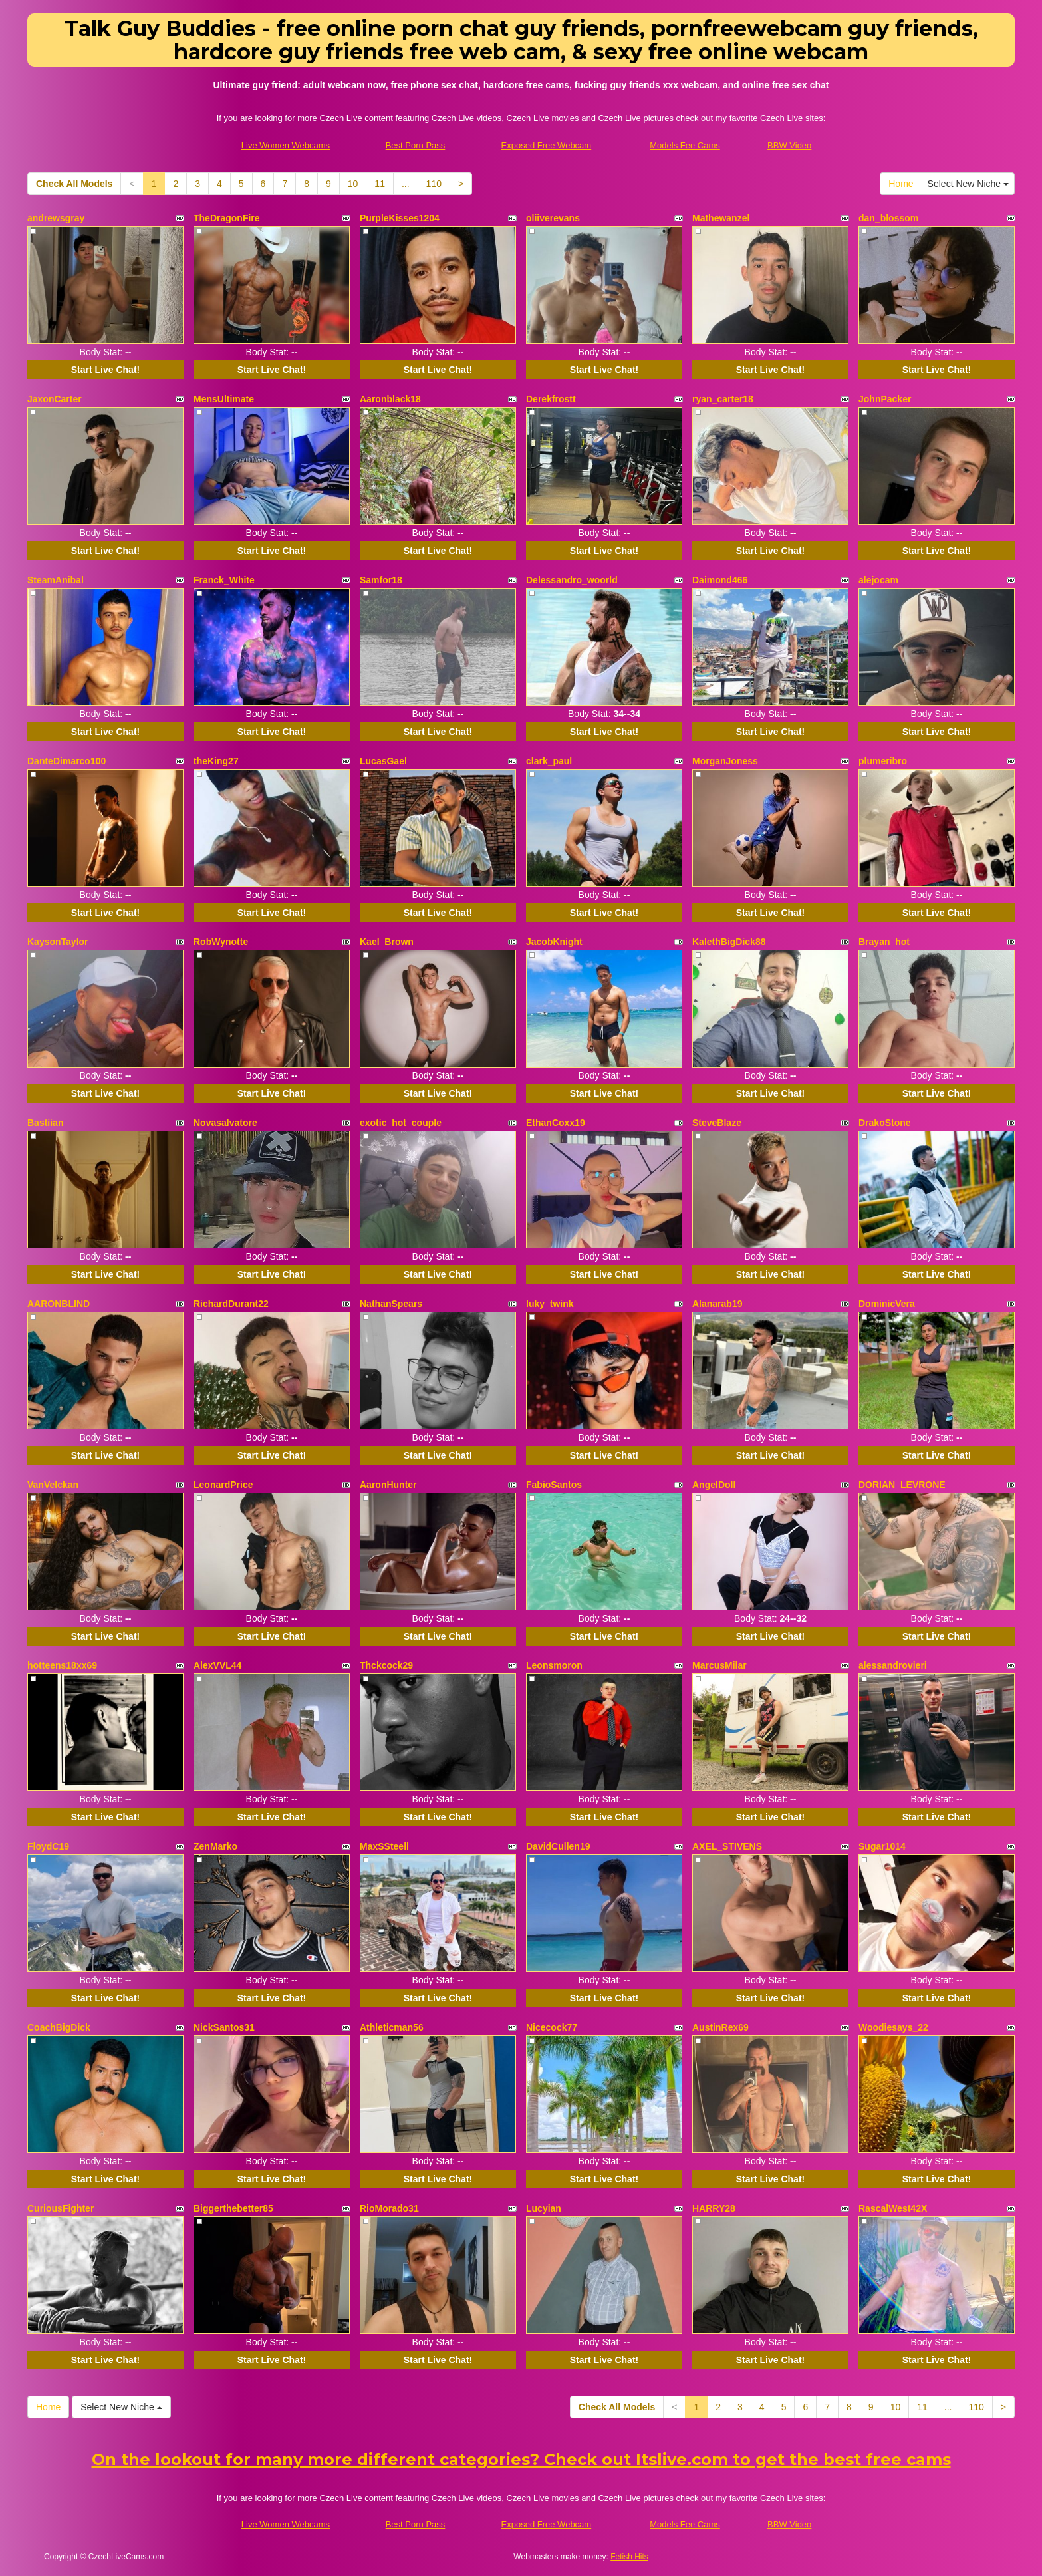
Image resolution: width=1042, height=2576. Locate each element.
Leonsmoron (554, 1665)
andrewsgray (55, 218)
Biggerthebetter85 (233, 2208)
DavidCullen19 (558, 1846)
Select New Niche (968, 183)
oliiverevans (553, 218)
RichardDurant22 (231, 1303)
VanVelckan (52, 1484)
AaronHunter (388, 1484)
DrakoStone (884, 1122)
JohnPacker (884, 399)
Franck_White (224, 580)
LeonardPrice (223, 1484)
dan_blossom (888, 218)
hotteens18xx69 (62, 1665)
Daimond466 (719, 580)
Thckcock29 (386, 1665)
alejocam (878, 580)
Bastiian (45, 1122)
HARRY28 (713, 2208)
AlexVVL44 (217, 1665)
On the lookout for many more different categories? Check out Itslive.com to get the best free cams (521, 2459)
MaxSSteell (384, 1846)
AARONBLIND (58, 1303)
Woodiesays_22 (893, 2027)
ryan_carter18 (722, 399)
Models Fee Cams (684, 145)
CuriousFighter (60, 2208)
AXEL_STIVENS (727, 1846)
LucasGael (383, 761)
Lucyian (543, 2208)
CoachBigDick (58, 2027)
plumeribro (882, 761)
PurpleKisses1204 (400, 218)
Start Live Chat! (105, 369)
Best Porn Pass (416, 145)
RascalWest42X (892, 2208)
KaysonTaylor (57, 941)
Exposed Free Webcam (546, 145)
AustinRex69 (720, 2027)
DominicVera (886, 1303)
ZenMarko (215, 1846)
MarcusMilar (719, 1665)
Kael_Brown (387, 941)
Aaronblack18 (390, 399)
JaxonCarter (54, 399)
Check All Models (74, 183)
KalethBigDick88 (728, 941)
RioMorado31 (389, 2208)
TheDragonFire (227, 218)
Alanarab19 (717, 1303)
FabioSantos (554, 1484)
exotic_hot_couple (401, 1122)
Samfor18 (381, 580)
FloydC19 (48, 1846)
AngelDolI (713, 1484)
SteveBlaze (716, 1122)
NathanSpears (391, 1303)
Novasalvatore (225, 1122)
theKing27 (216, 761)
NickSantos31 (224, 2027)
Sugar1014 (882, 1846)
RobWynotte (221, 941)
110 (434, 183)
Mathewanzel (720, 218)
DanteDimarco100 (66, 761)
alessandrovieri (892, 1665)
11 (379, 183)
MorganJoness (725, 761)
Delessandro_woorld (572, 580)
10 (353, 183)
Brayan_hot (884, 941)
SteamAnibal (55, 580)
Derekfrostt (551, 399)
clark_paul (549, 761)
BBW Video (789, 145)
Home (900, 183)
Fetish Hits (629, 2556)
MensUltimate (224, 399)
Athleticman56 (392, 2027)
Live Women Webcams (285, 145)
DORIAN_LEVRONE (902, 1484)
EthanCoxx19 (555, 1122)
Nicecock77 (551, 2027)
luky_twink (550, 1303)
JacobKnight (554, 941)
